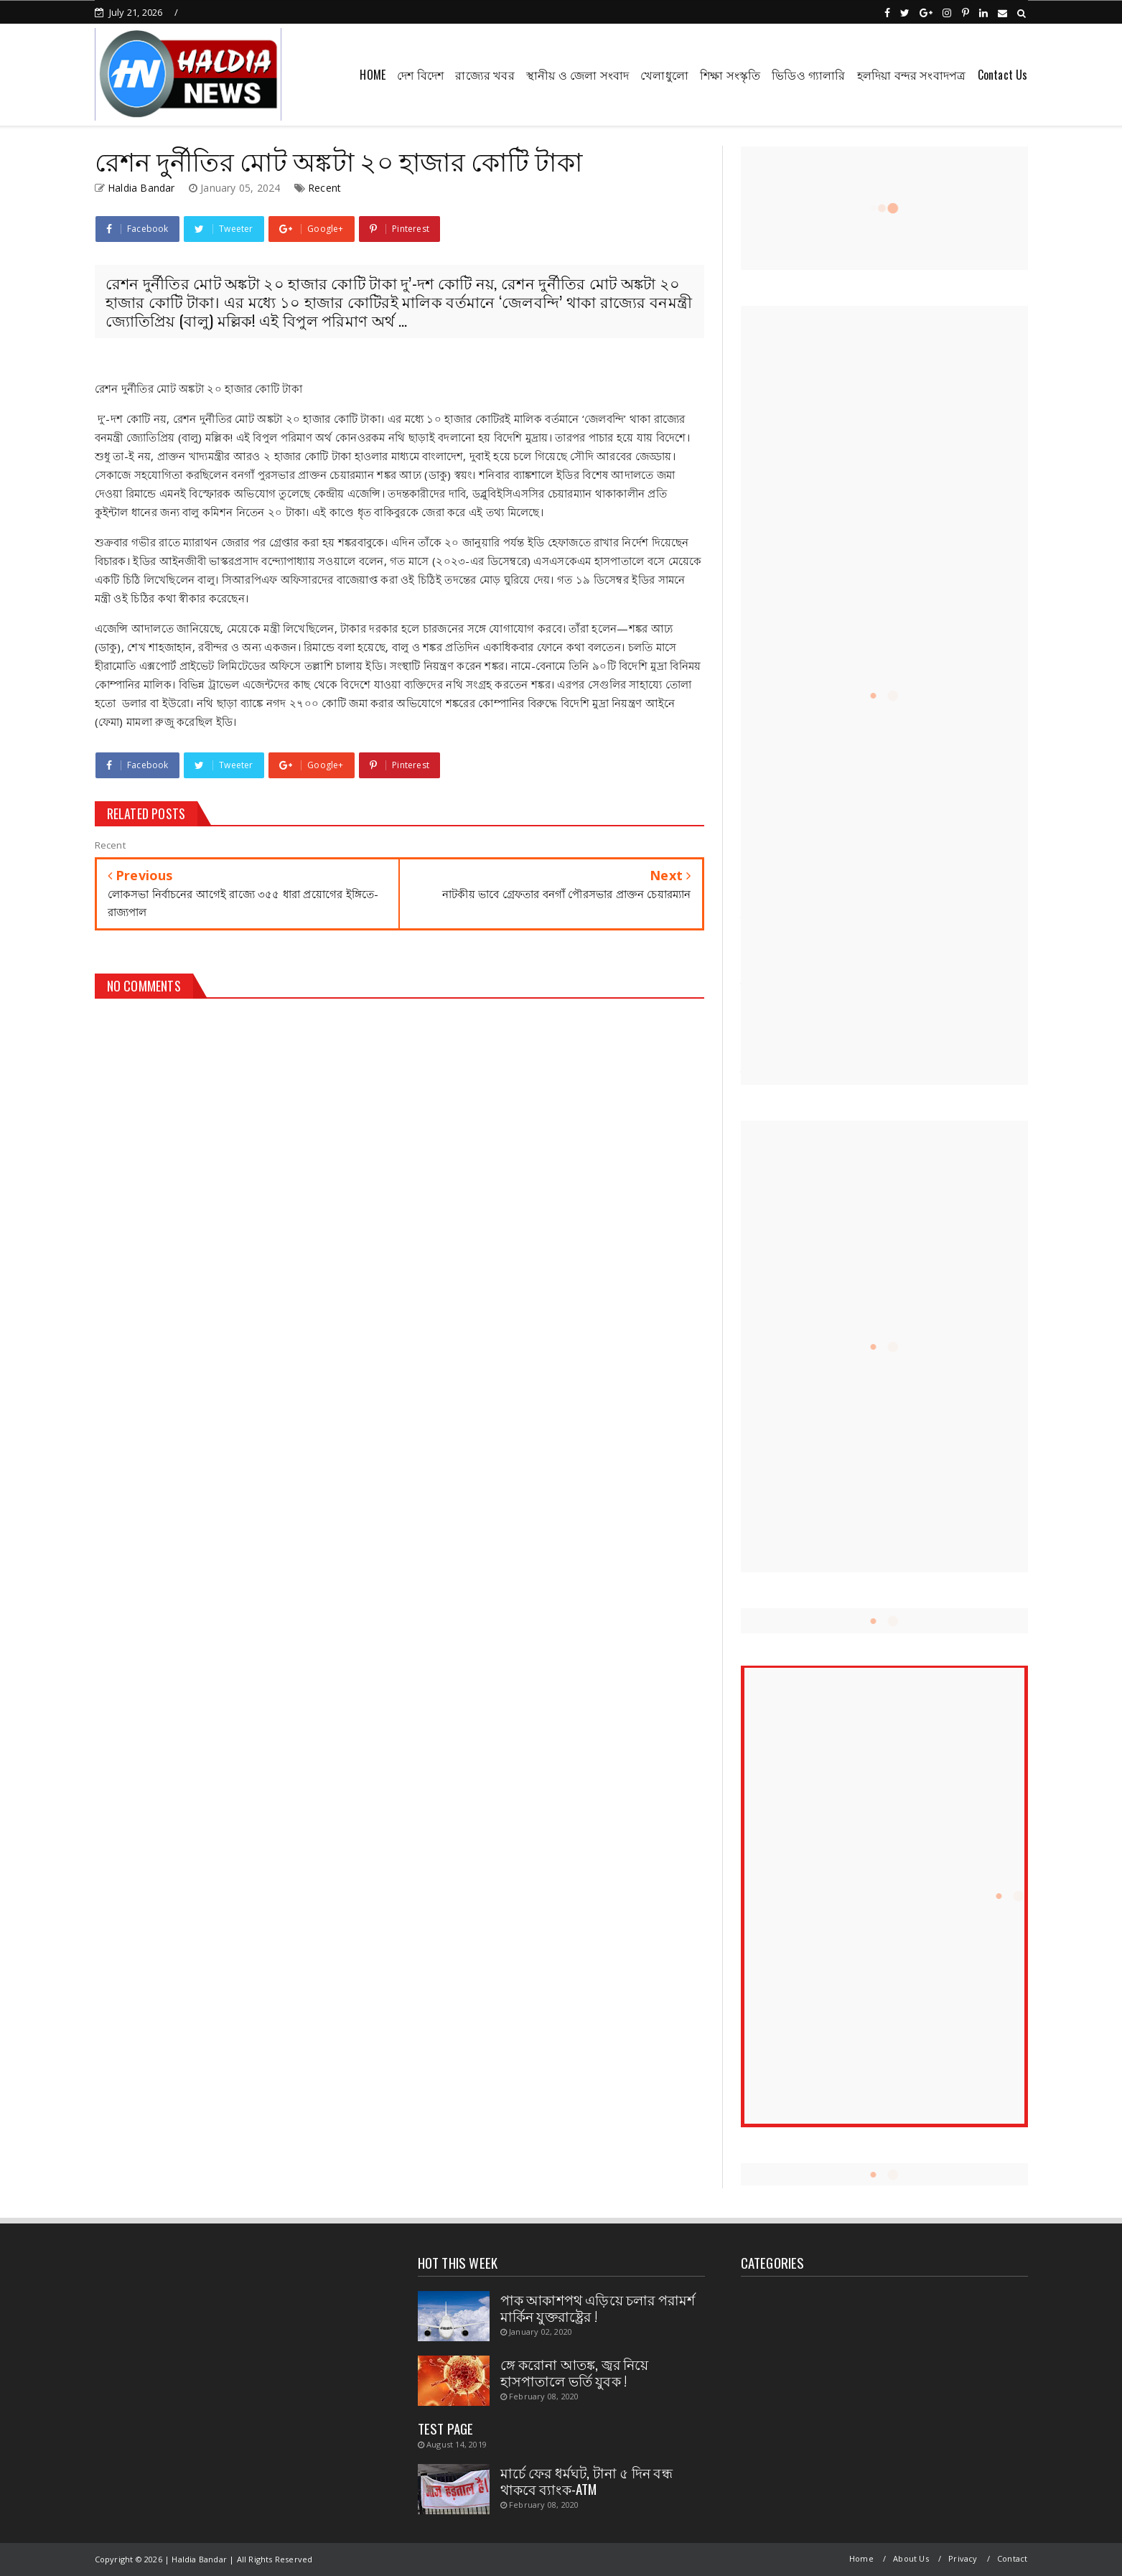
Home (861, 2558)
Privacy (962, 2558)
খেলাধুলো (664, 74)
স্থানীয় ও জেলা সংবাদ (577, 74)
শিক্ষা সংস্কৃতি (730, 74)
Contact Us (1003, 74)
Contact (1012, 2558)
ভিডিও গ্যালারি (808, 74)
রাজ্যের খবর (484, 74)
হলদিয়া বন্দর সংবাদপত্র (911, 74)
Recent (324, 188)
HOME (372, 74)
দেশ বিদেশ (420, 74)
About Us (911, 2558)
